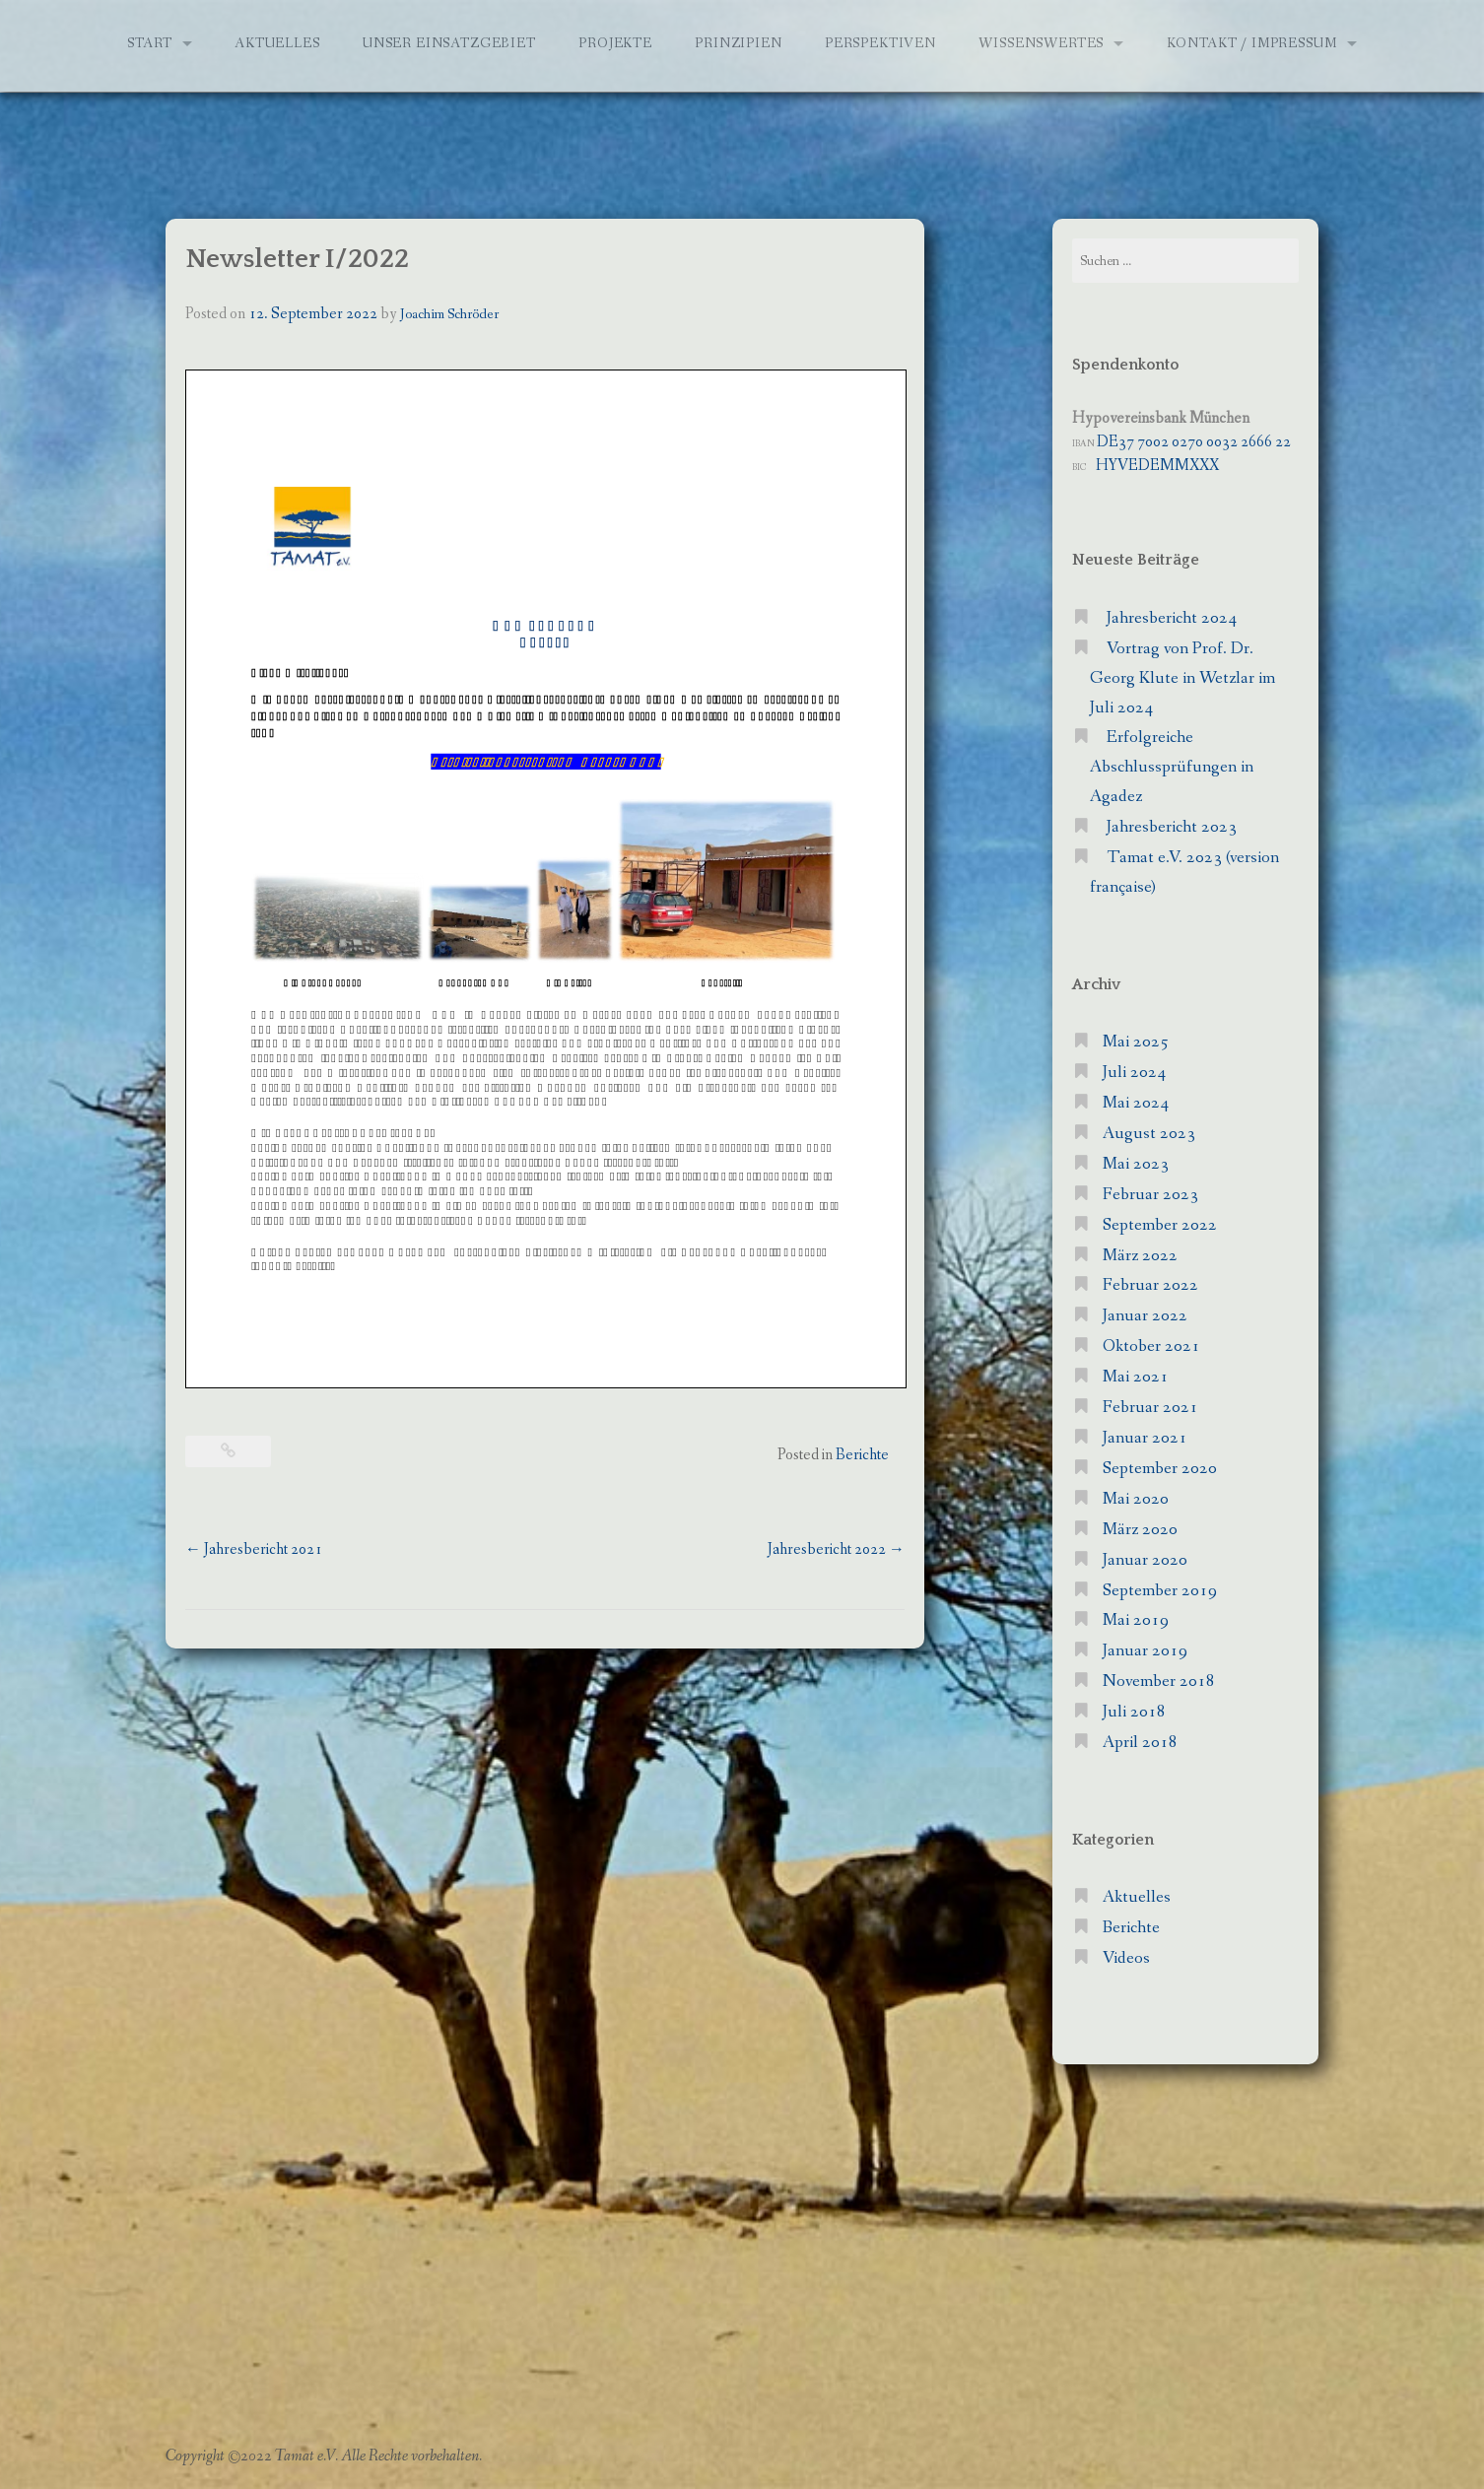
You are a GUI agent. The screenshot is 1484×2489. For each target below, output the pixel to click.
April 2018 (1140, 1742)
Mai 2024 (1136, 1103)
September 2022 (1160, 1225)
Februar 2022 (1150, 1285)
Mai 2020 (1136, 1499)
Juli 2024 (1134, 1072)
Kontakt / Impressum (1252, 43)
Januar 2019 (1145, 1651)
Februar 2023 (1150, 1194)
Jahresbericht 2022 (836, 1549)
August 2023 (1149, 1133)
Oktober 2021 (1151, 1346)
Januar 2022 (1145, 1316)
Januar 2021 (1145, 1438)
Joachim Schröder (449, 314)
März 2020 (1140, 1529)
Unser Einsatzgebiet (449, 43)
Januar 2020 (1145, 1560)
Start (149, 43)
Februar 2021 (1150, 1407)
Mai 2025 (1136, 1042)
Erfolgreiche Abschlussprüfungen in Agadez (1171, 767)
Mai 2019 (1136, 1620)
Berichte (862, 1455)
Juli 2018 (1134, 1712)
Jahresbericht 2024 (1172, 618)
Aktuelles (277, 43)
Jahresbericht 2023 (1172, 827)
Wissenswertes (1041, 43)
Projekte (615, 43)
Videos (1126, 1958)
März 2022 (1140, 1255)
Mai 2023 (1136, 1164)
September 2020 (1160, 1468)
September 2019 (1160, 1591)
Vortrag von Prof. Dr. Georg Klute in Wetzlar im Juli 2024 (1182, 678)
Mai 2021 (1136, 1377)
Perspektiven (880, 43)
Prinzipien (738, 43)
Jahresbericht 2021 (253, 1549)
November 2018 (1159, 1681)
